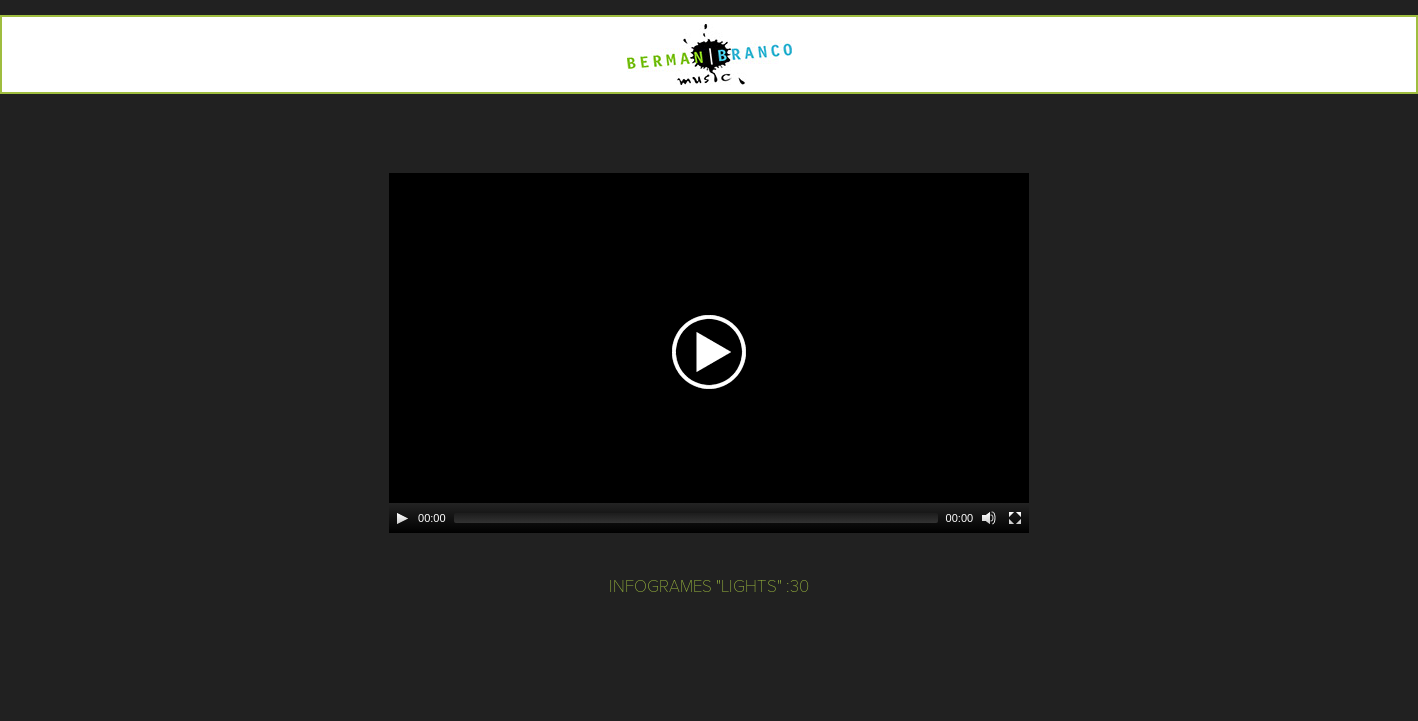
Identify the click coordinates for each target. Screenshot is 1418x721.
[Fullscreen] (1015, 518)
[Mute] (989, 518)
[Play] (402, 518)
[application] (709, 353)
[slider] (696, 518)
